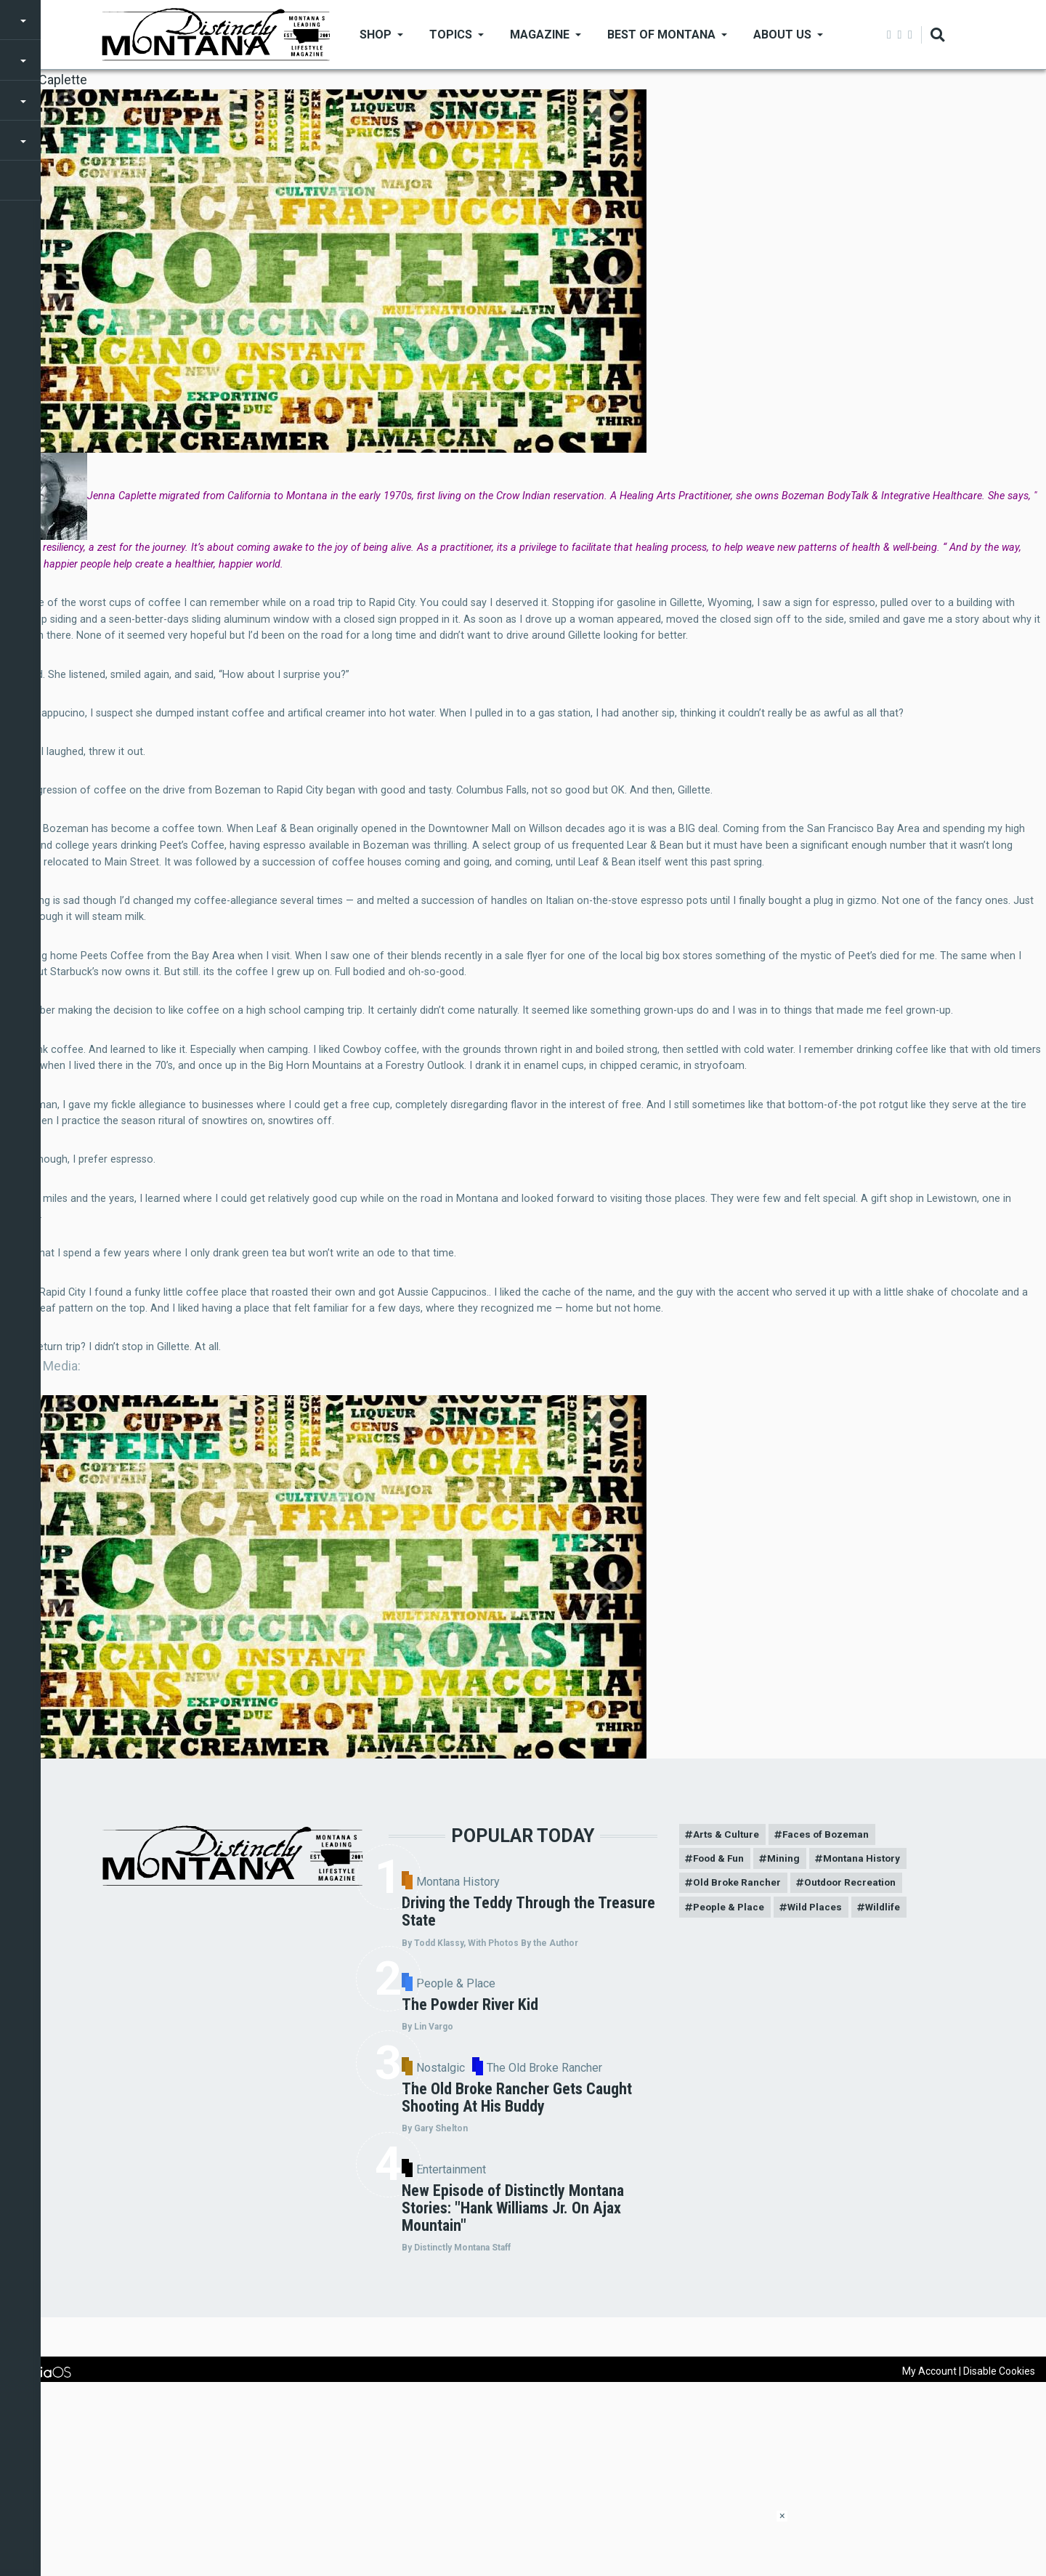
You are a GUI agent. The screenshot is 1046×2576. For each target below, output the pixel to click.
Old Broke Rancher (739, 1885)
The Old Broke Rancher (623, 2185)
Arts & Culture (727, 1835)
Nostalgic (560, 2185)
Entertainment (574, 2329)
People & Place (579, 2029)
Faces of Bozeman (830, 1835)
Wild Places (819, 1910)
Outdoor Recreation (856, 1885)
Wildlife (890, 1910)
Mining (789, 1860)
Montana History (581, 1882)
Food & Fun (721, 1860)
